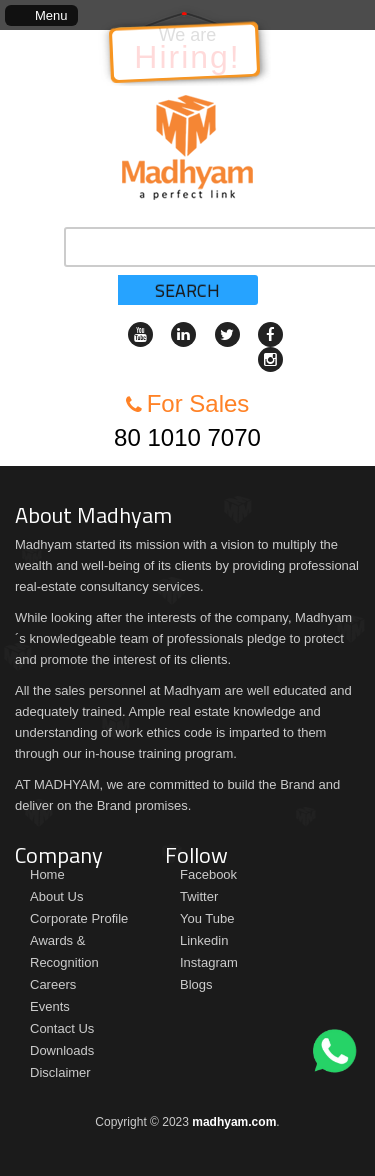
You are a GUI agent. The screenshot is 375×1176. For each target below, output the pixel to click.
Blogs (196, 984)
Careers (53, 984)
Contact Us (62, 1028)
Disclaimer (60, 1072)
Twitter (199, 896)
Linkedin (204, 940)
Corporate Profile (79, 918)
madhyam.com (234, 1122)
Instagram (209, 962)
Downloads (62, 1050)
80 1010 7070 (187, 437)
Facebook (208, 874)
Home (47, 874)
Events (50, 1006)
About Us (56, 896)
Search (187, 290)
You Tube (207, 918)
